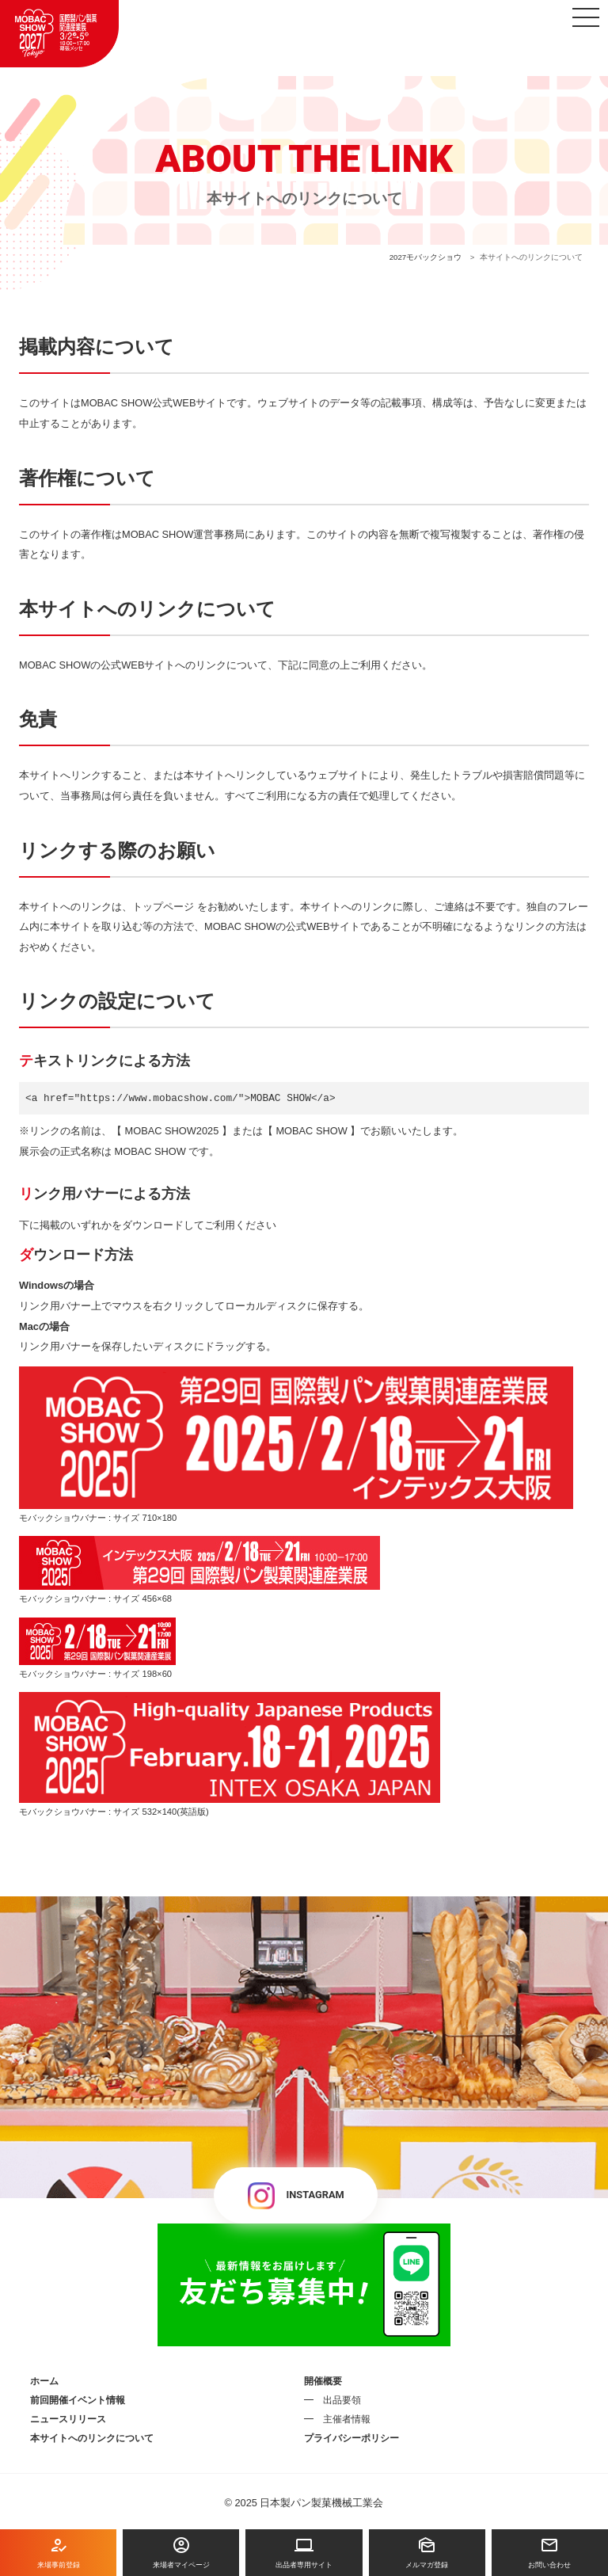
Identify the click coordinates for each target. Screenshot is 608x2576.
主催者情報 (346, 2419)
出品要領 (342, 2400)
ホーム (44, 2381)
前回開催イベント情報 (77, 2400)
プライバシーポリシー (351, 2438)
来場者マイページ (181, 2552)
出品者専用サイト (303, 2552)
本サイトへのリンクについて (92, 2438)
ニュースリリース (68, 2419)
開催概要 (323, 2381)
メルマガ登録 (427, 2552)
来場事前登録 (58, 2552)
